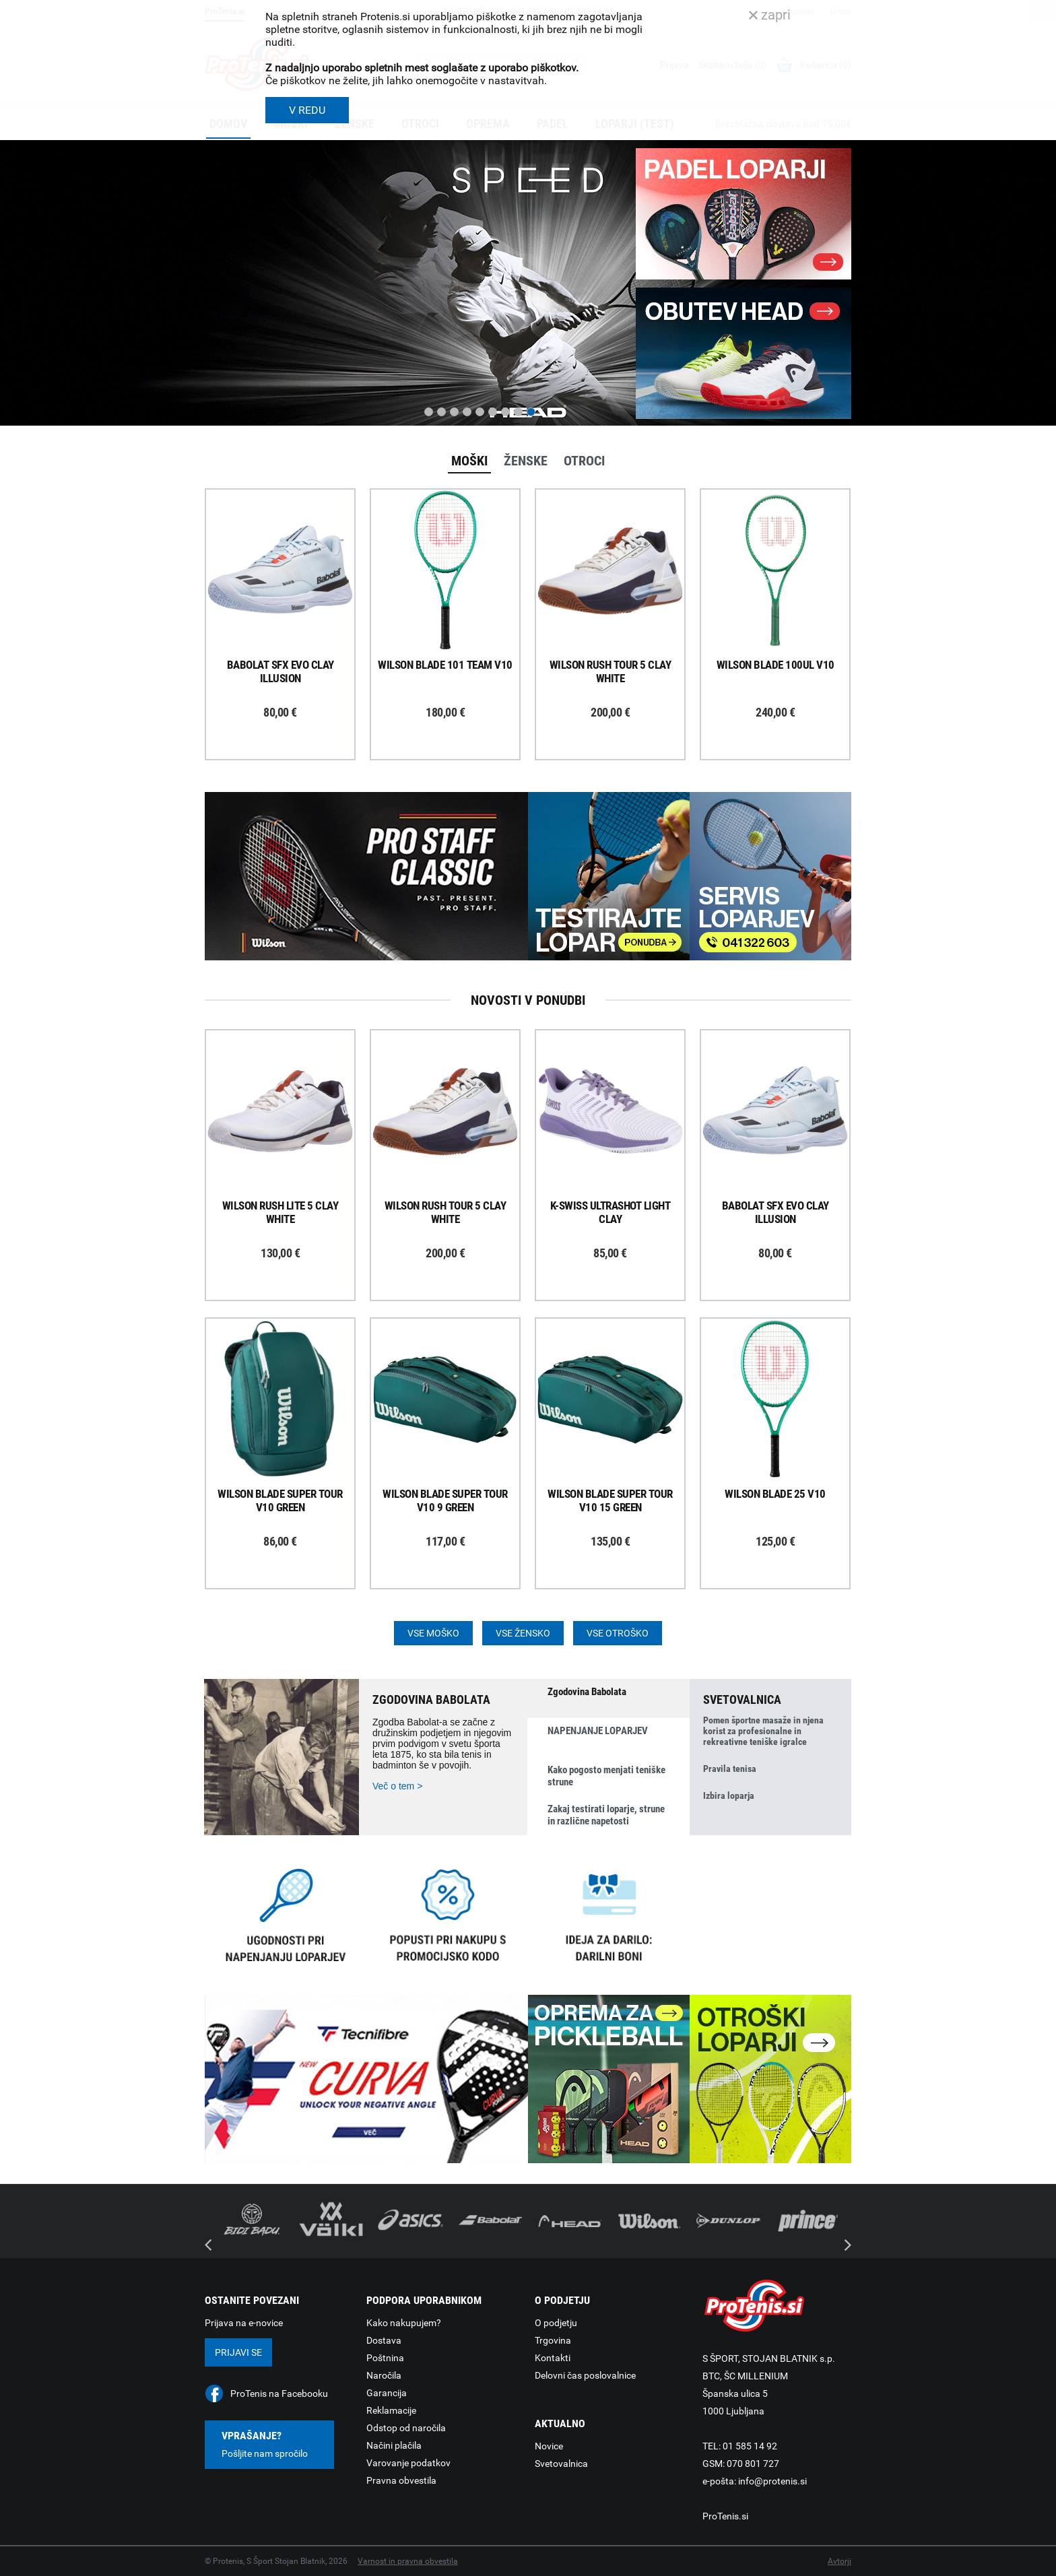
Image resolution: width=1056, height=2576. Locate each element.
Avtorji (839, 2561)
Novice (549, 2446)
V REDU (307, 110)
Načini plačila (394, 2445)
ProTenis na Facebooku (279, 2393)
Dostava (383, 2340)
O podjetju (556, 2322)
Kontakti (552, 2357)
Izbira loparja (728, 1795)
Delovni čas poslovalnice (585, 2375)
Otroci (584, 461)
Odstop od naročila (406, 2427)
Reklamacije (391, 2410)
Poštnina (385, 2357)
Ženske (526, 461)
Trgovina (553, 2340)
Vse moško (433, 1633)
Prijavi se (238, 2352)
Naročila (383, 2375)
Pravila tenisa (729, 1768)
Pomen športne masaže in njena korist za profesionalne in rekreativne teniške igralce (763, 1731)
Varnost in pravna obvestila (408, 2561)
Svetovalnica (561, 2463)
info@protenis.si (772, 2481)
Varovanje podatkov (408, 2462)
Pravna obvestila (401, 2480)
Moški (469, 461)
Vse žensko (523, 1633)
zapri (770, 15)
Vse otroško (618, 1633)
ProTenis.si (725, 2516)
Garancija (386, 2392)
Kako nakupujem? (403, 2322)
